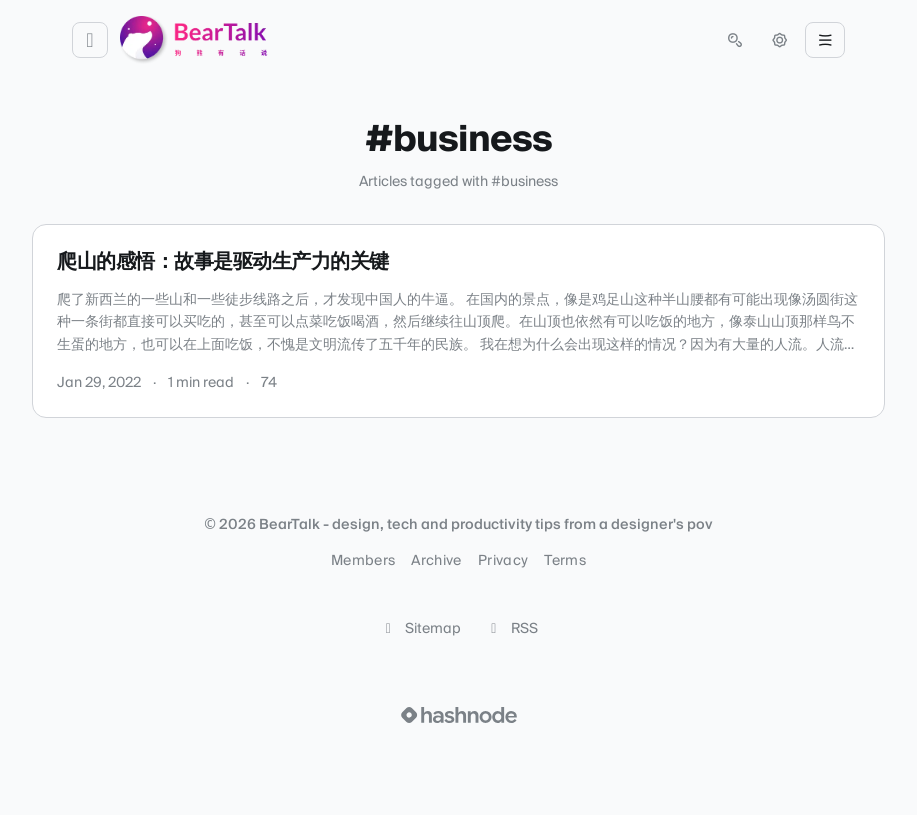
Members (363, 561)
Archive (436, 561)
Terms (565, 561)
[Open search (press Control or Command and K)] (735, 40)
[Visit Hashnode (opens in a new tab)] (459, 715)
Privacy (503, 561)
